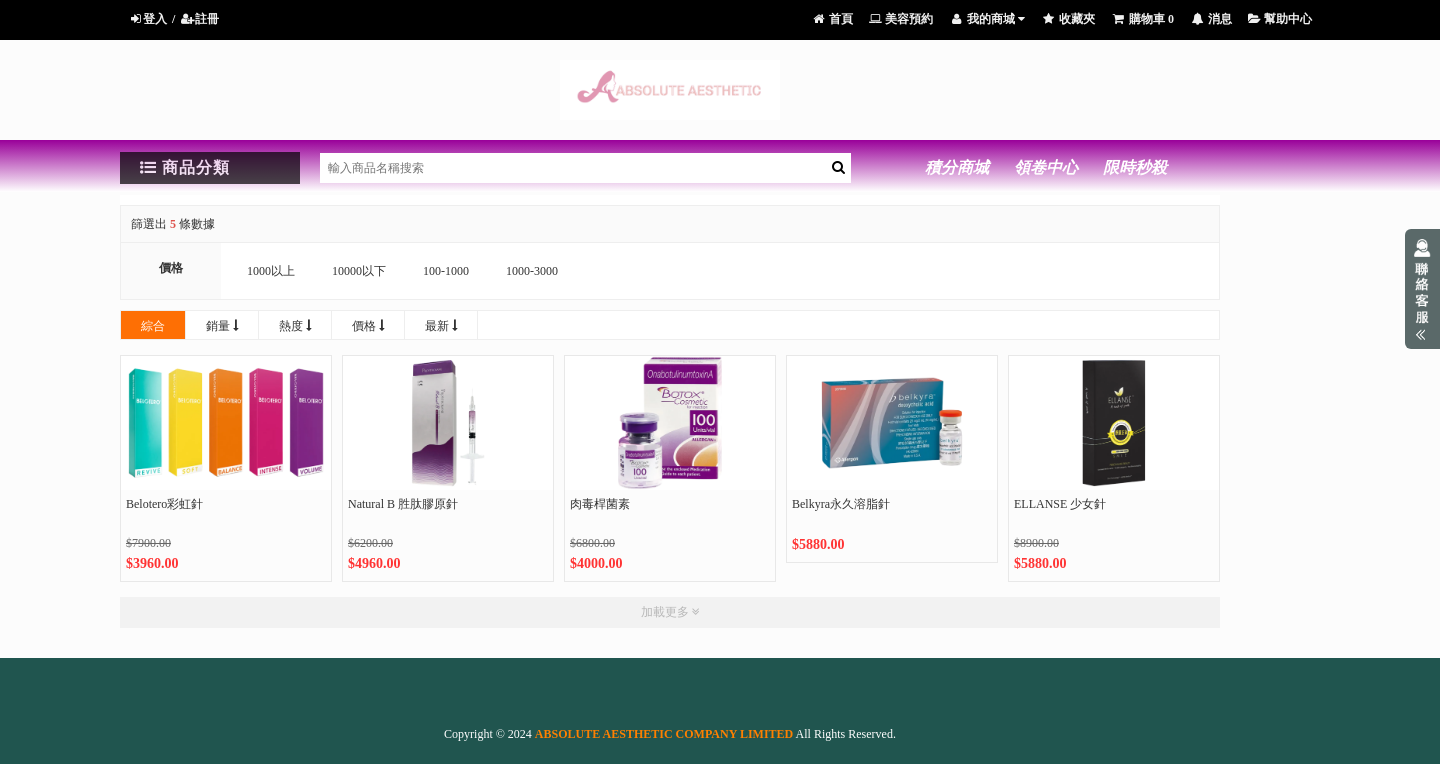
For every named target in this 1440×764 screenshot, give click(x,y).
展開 (1422, 289)
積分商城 (957, 167)
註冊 (199, 19)
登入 (147, 19)
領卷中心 (1046, 167)
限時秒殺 (1135, 167)
